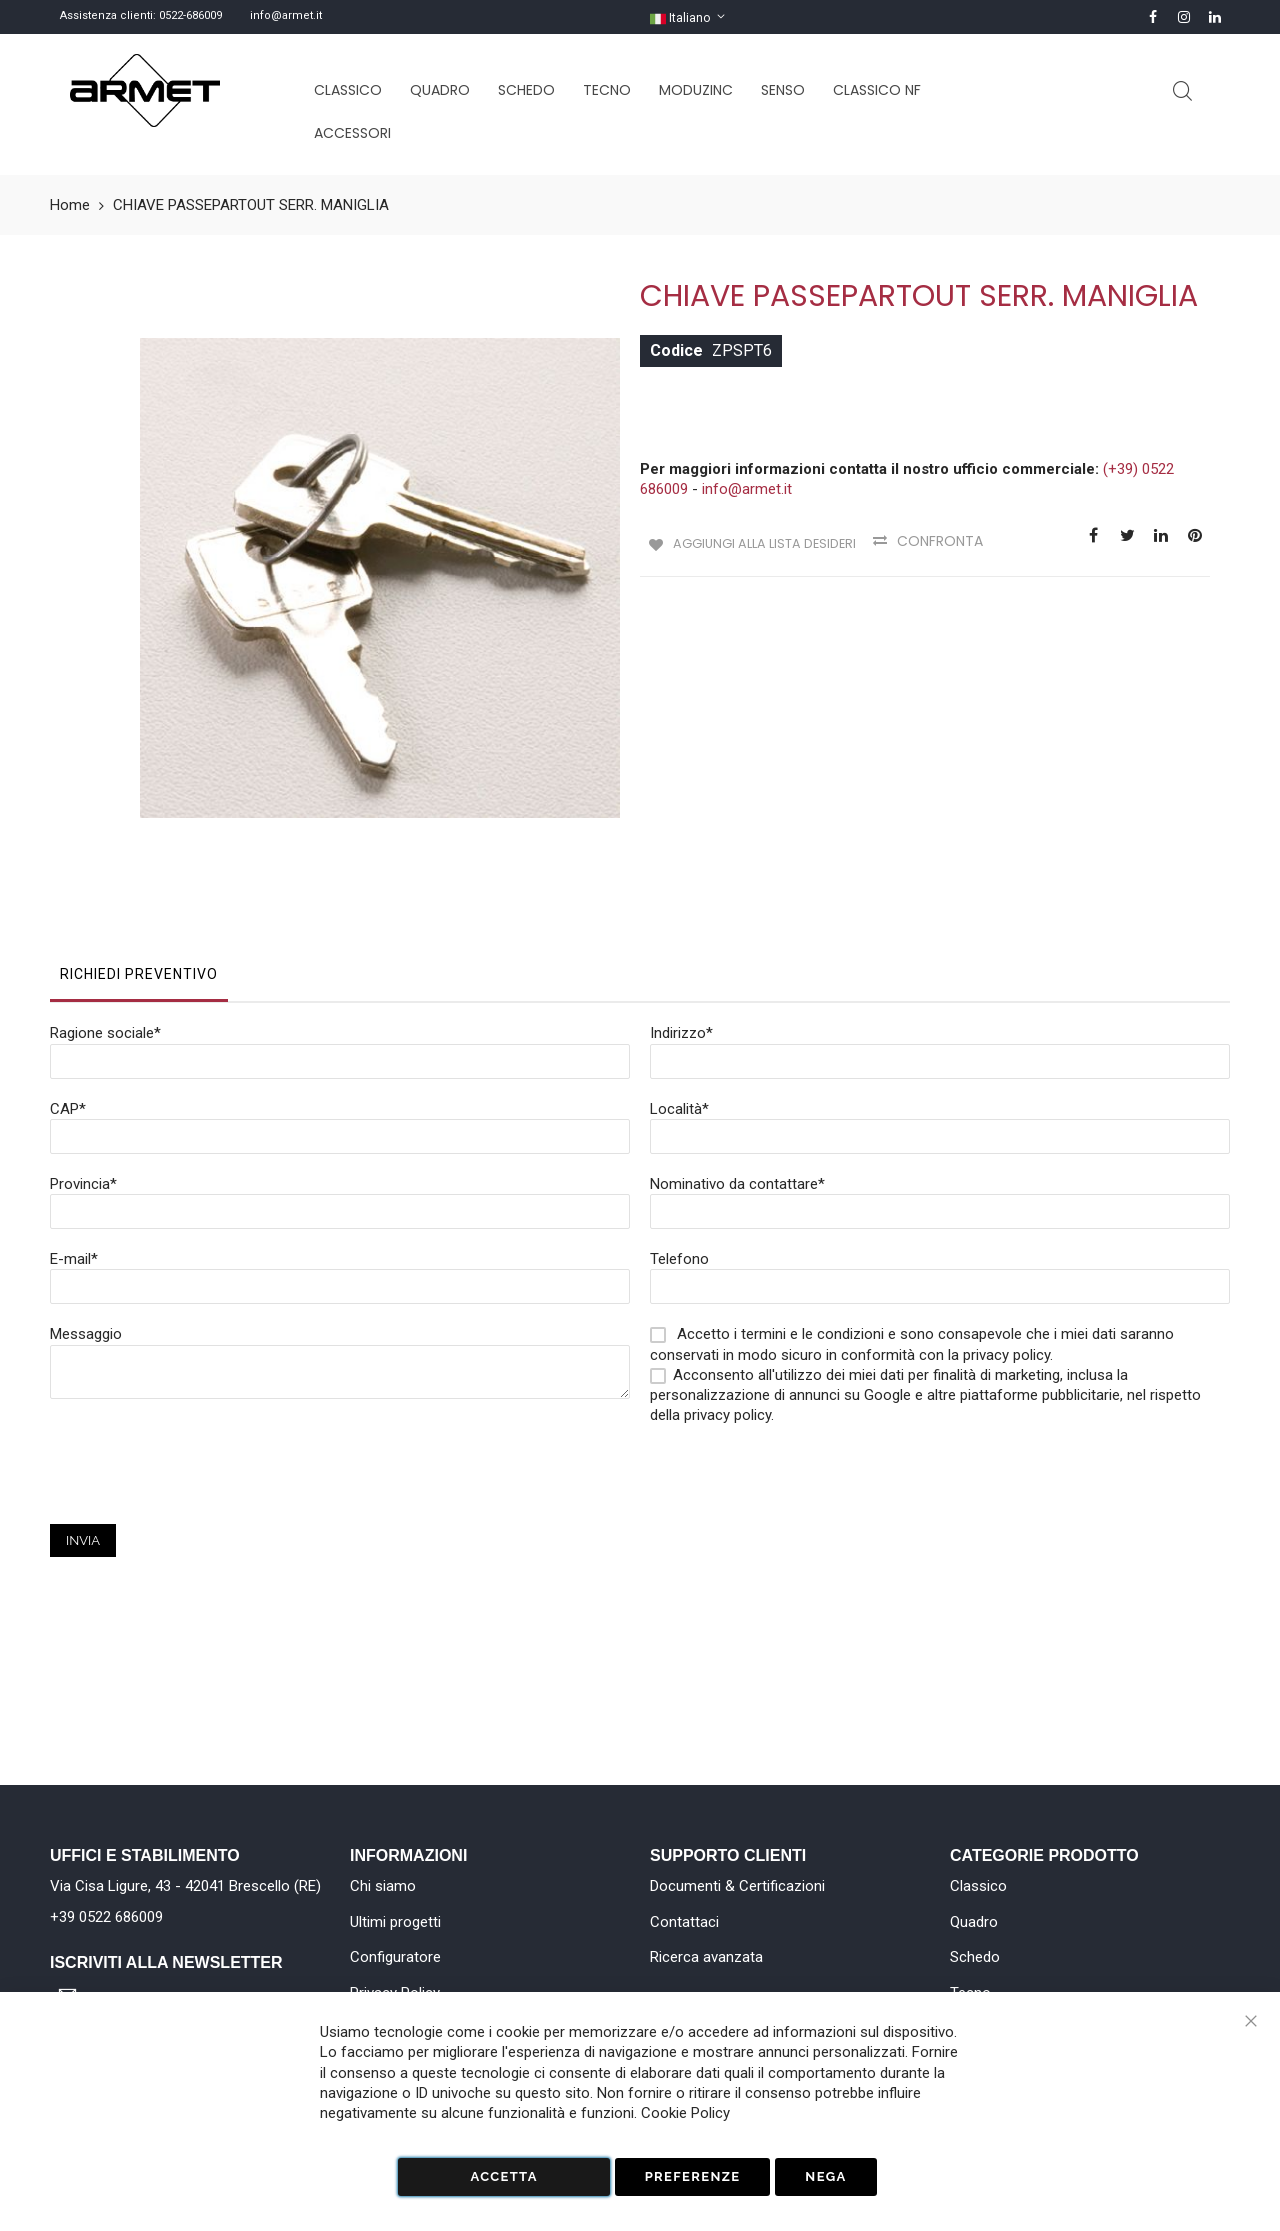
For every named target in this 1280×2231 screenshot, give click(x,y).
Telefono (679, 1153)
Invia (83, 1434)
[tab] (139, 873)
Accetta (503, 2176)
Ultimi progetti (395, 1922)
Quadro (974, 1922)
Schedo (975, 1957)
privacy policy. (729, 1309)
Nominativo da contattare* (737, 1078)
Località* (679, 1003)
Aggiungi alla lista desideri (763, 541)
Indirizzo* (681, 927)
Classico (978, 1886)
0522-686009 (190, 15)
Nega (825, 2176)
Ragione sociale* (105, 927)
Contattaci (684, 1922)
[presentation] (202, 1379)
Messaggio (86, 1228)
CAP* (68, 1003)
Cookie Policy (685, 2113)
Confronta (949, 541)
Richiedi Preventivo (139, 868)
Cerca (1182, 91)
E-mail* (74, 1153)
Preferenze (693, 2176)
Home (70, 205)
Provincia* (83, 1078)
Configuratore (395, 1957)
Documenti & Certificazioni (737, 1886)
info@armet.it (286, 15)
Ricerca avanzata (706, 1957)
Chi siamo (383, 1886)
